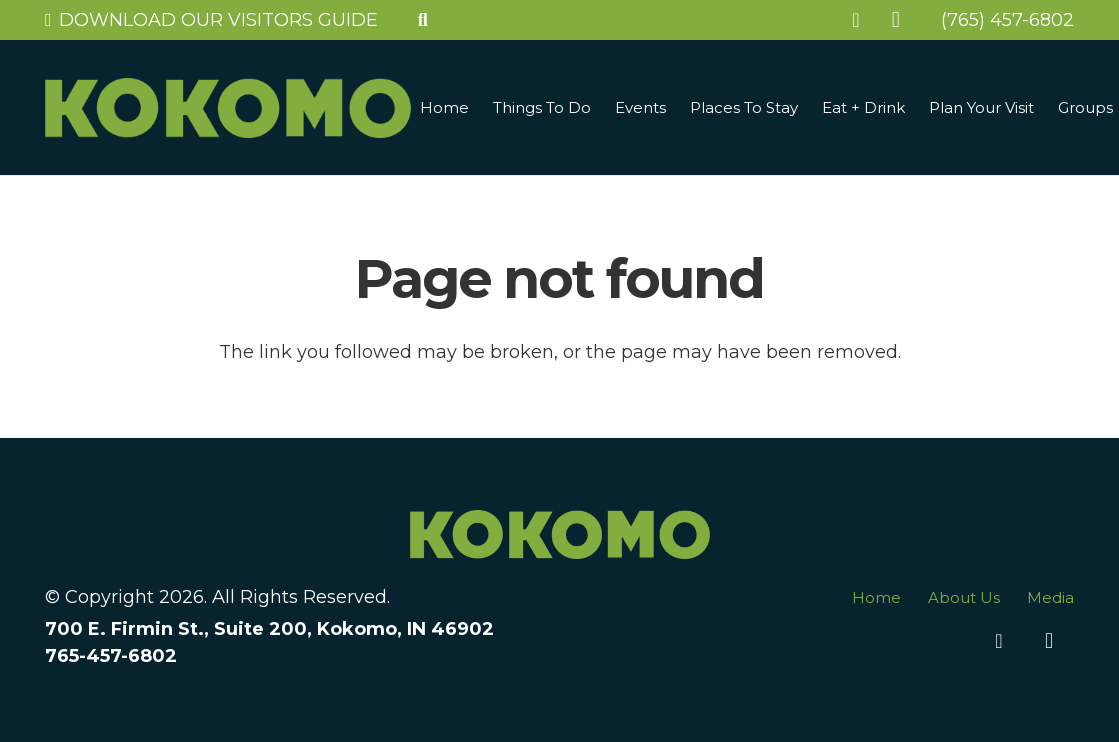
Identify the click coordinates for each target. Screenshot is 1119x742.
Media (1050, 597)
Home (876, 597)
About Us (964, 597)
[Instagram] (896, 20)
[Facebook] (856, 20)
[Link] (228, 108)
